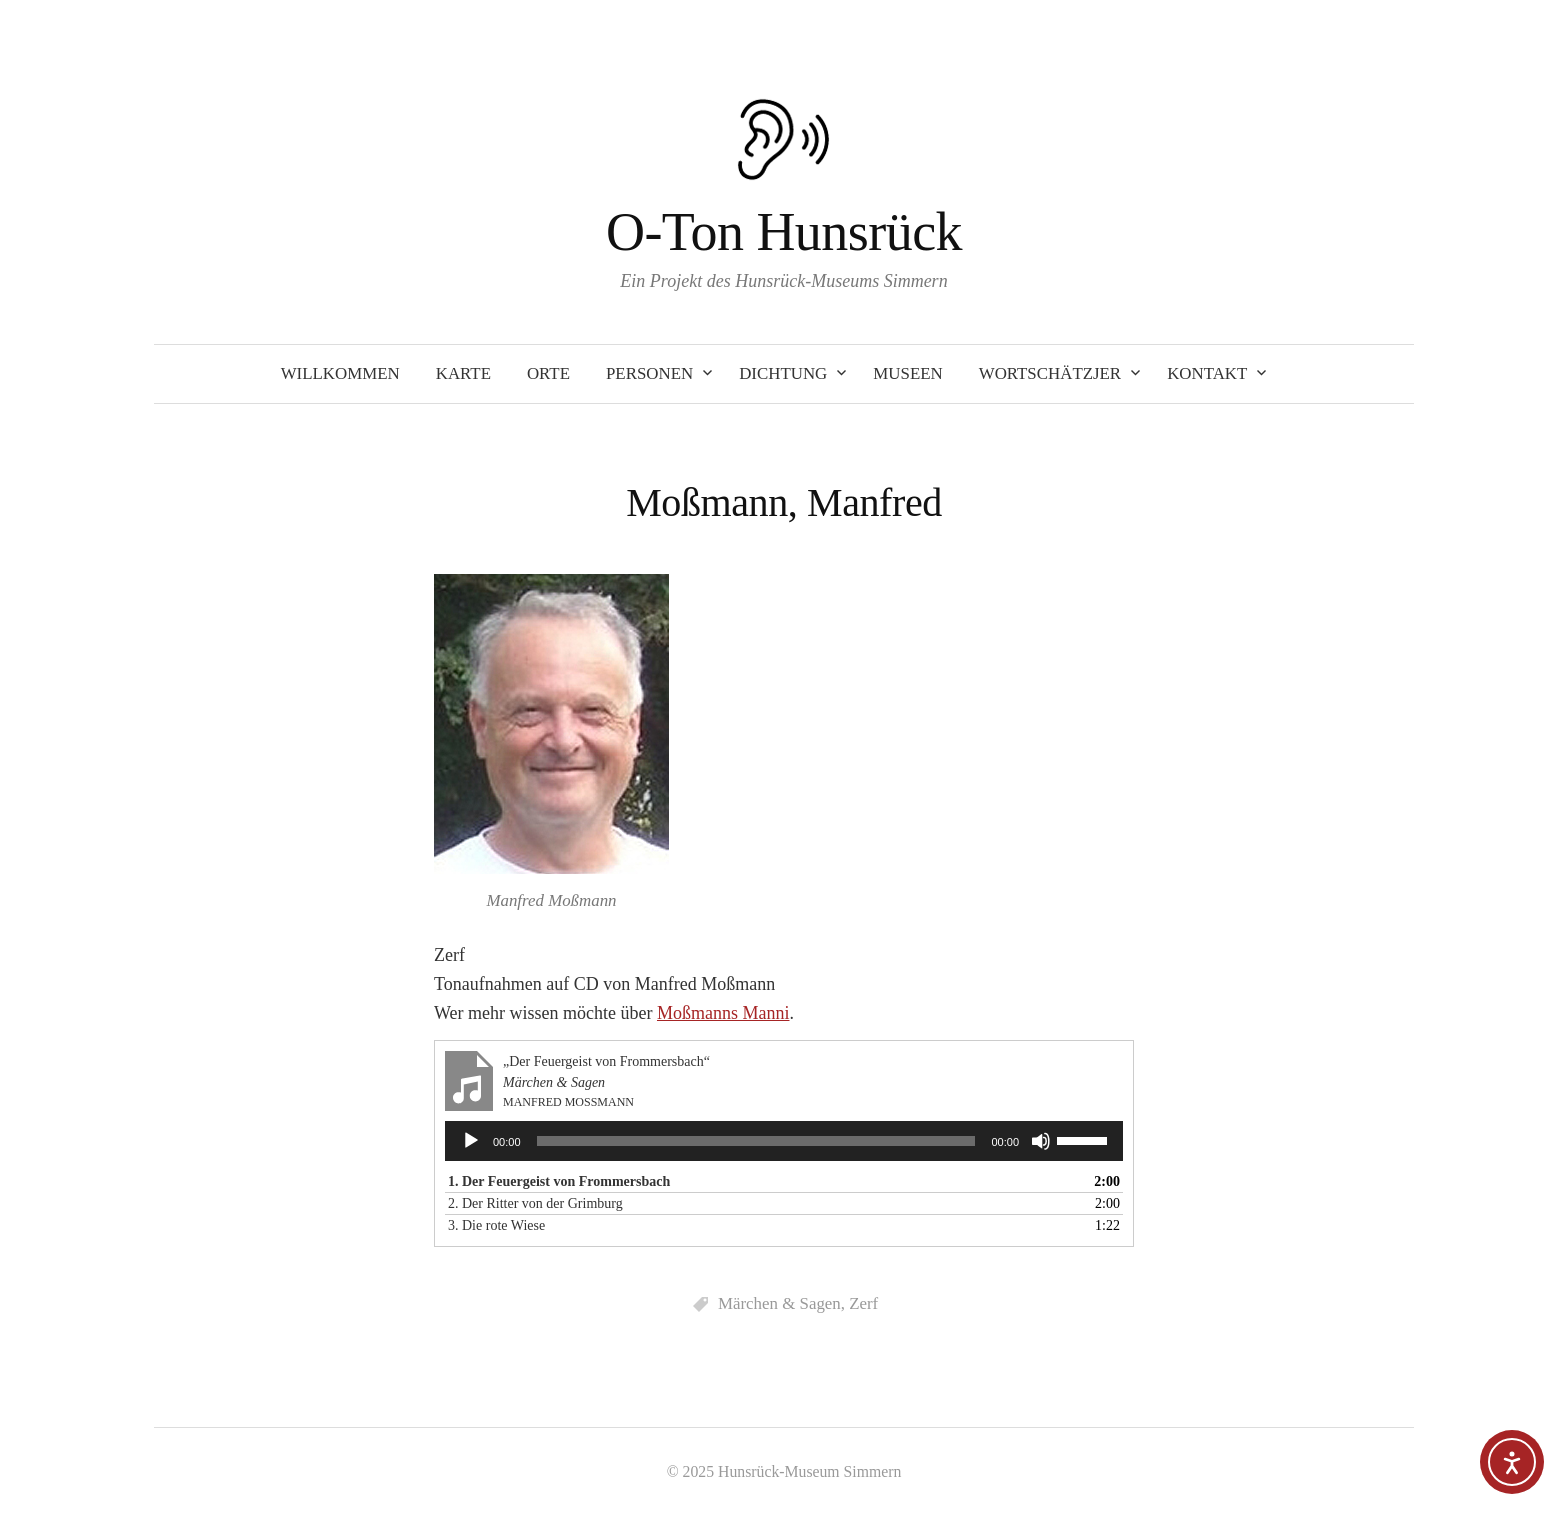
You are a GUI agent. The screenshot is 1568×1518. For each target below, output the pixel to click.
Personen (649, 373)
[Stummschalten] (1041, 1141)
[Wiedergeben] (471, 1141)
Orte (548, 373)
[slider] (756, 1141)
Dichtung (783, 373)
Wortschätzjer (1050, 373)
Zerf (863, 1303)
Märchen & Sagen (779, 1303)
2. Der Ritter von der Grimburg (535, 1203)
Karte (463, 373)
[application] (784, 1141)
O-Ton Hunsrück (784, 232)
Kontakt (1207, 373)
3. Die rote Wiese (496, 1225)
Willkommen (340, 373)
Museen (907, 373)
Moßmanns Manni (723, 1013)
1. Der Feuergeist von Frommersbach (559, 1181)
